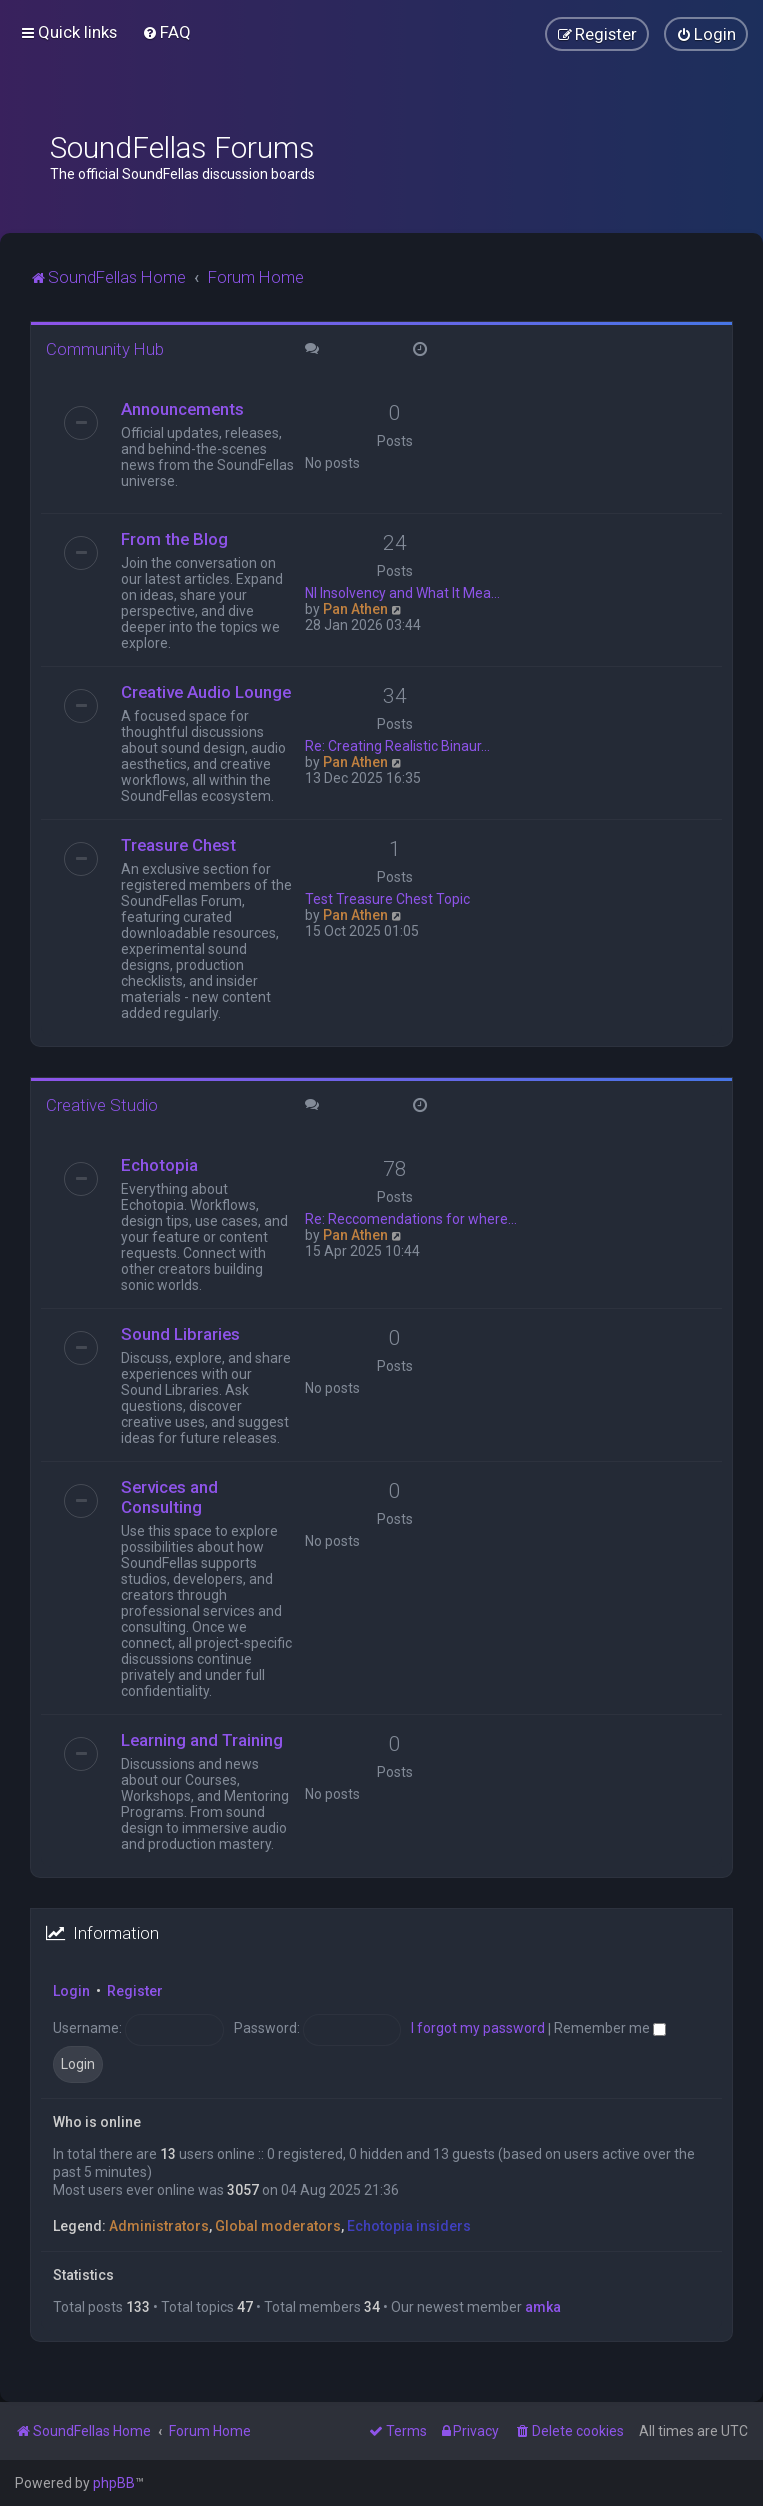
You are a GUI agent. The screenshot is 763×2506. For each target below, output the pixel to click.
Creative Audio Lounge (206, 692)
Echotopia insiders (409, 2226)
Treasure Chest (178, 845)
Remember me (610, 2028)
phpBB (114, 2483)
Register (135, 1991)
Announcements (182, 409)
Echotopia (159, 1165)
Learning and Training (202, 1740)
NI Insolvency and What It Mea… (402, 593)
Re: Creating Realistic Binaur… (397, 746)
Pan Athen (355, 609)
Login (71, 1991)
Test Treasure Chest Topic (387, 899)
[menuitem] (166, 32)
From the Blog (174, 539)
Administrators (159, 2226)
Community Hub (105, 349)
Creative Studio (102, 1105)
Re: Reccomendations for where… (411, 1219)
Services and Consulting (169, 1497)
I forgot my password (478, 2028)
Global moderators (278, 2226)
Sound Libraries (180, 1334)
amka (543, 2307)
